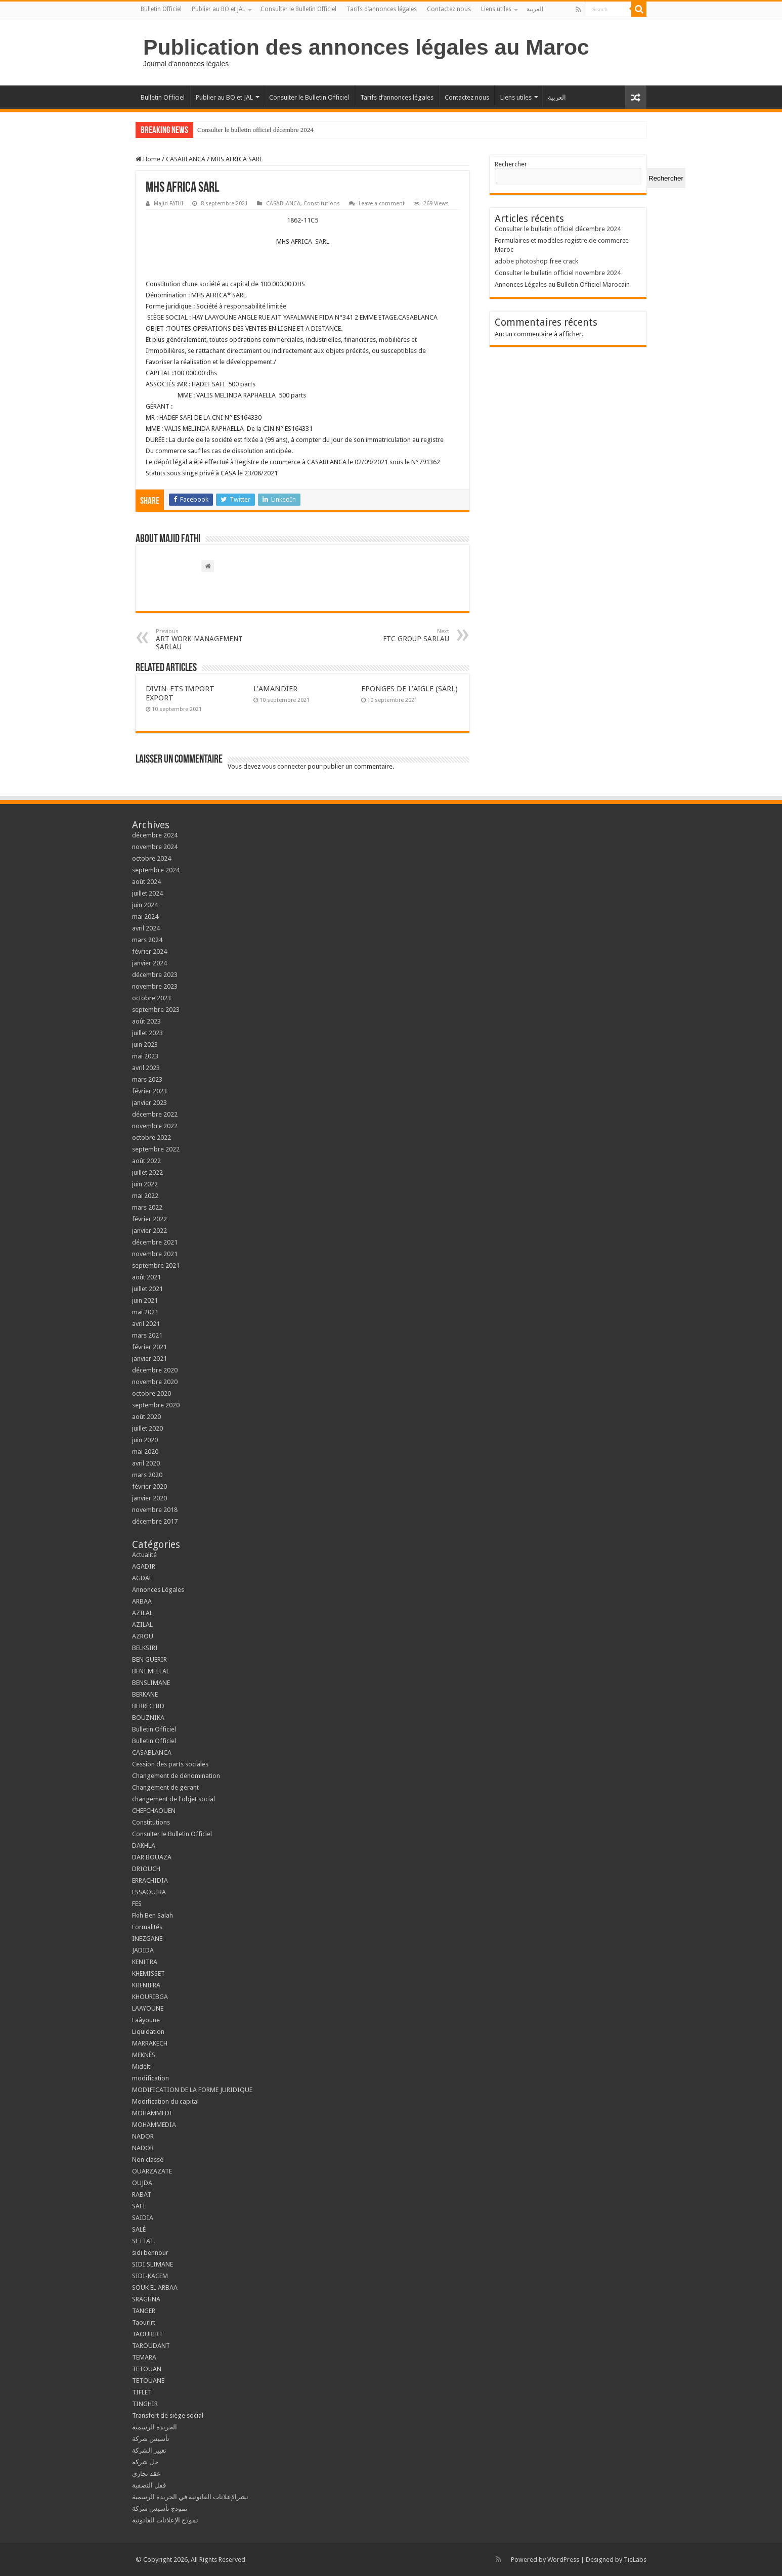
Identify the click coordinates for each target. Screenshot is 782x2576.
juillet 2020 (147, 1428)
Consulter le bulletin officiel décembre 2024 (255, 130)
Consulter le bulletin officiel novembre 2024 (558, 273)
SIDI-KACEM (150, 2276)
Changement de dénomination (176, 1776)
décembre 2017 (155, 1521)
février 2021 (149, 1347)
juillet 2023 (147, 1033)
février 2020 (149, 1486)
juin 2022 (145, 1184)
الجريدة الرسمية (154, 2427)
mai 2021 (145, 1312)
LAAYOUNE (147, 2008)
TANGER (143, 2311)
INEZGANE (147, 1938)
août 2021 (146, 1277)
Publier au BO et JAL (218, 9)
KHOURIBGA (150, 1997)
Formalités (147, 1927)
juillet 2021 (147, 1289)
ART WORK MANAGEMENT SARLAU (207, 639)
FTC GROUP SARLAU (397, 635)
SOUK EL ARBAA (155, 2287)
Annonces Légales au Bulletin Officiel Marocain (562, 284)
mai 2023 (145, 1056)
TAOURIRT (149, 2334)
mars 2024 (147, 940)
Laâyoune (146, 2020)
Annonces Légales (158, 1589)
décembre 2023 (155, 975)
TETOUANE (148, 2380)
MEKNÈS (143, 2055)
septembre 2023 (156, 1009)
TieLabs (635, 2559)
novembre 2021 (155, 1254)
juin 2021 (145, 1300)
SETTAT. (143, 2241)
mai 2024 (145, 916)
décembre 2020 (155, 1370)
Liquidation (148, 2031)
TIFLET (142, 2392)
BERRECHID (149, 1706)
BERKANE (145, 1694)
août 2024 (146, 881)
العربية (535, 9)
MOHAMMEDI (152, 2113)
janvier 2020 (149, 1498)
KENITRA (144, 1962)
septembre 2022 (156, 1149)
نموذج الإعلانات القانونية (165, 2520)
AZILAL (142, 1613)
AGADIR (143, 1566)
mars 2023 (147, 1079)
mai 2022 (145, 1196)
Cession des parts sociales (170, 1764)
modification (150, 2078)
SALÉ (139, 2229)
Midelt (141, 2066)
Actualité (144, 1555)
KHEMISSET (148, 1973)
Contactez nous (449, 9)
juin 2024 (145, 905)
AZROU (142, 1636)
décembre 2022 (155, 1114)
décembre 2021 (155, 1242)
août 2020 (146, 1416)
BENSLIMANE (151, 1682)
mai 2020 (145, 1451)
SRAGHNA (146, 2299)
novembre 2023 (155, 986)
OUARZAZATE (152, 2171)
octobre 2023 (151, 998)
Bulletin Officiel (161, 9)
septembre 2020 (156, 1405)
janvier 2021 (149, 1358)
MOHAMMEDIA (154, 2124)
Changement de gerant (165, 1787)
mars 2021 (147, 1335)
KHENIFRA (146, 1985)
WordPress (563, 2559)
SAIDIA (142, 2218)
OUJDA (142, 2183)
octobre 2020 (151, 1393)
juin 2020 (145, 1440)
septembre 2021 (156, 1265)
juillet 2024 (147, 893)
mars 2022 (147, 1207)
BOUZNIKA (148, 1717)
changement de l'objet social (173, 1799)
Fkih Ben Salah (153, 1915)
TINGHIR (145, 2404)
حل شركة (145, 2462)
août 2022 (146, 1161)
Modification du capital (165, 2101)
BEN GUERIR (149, 1659)
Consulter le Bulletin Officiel (298, 9)
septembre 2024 (156, 870)
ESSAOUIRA (149, 1892)
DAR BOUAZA (151, 1857)
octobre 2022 (151, 1137)
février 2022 (149, 1219)
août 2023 (146, 1021)
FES (137, 1903)
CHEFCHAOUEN (154, 1810)
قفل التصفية (149, 2485)
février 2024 (149, 951)
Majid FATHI (168, 203)
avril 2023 (146, 1068)
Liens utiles (496, 9)
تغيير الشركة (149, 2450)
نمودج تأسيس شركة (160, 2508)
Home (148, 159)
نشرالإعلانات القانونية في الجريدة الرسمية (190, 2497)
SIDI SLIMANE (155, 2264)
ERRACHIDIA (150, 1880)
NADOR (143, 2136)
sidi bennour (150, 2252)
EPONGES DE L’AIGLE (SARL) (409, 688)
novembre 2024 (155, 847)
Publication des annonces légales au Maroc (366, 47)
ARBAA (144, 1601)
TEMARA (147, 2357)
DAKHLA (143, 1845)
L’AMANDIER (275, 688)
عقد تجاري (146, 2473)
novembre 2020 (155, 1382)
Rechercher (511, 164)
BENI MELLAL (150, 1671)
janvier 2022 (149, 1230)
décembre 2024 (155, 835)
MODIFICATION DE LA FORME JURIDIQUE (192, 2090)
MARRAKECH (149, 2043)
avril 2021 (146, 1323)
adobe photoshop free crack (536, 261)
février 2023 (149, 1091)
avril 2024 (146, 928)
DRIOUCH (146, 1869)
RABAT (141, 2194)
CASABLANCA (185, 159)
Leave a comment (382, 203)
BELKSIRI (145, 1648)
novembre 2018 (155, 1510)
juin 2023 (145, 1044)
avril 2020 (146, 1463)
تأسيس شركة (150, 2438)
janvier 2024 (149, 963)
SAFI (138, 2206)
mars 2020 (147, 1475)
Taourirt (143, 2322)
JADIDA (143, 1950)
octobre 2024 (151, 858)
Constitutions (321, 203)
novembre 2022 (155, 1126)
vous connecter (284, 766)
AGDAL (142, 1578)
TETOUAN (146, 2369)
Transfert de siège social (167, 2415)
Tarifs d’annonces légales (381, 9)
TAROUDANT (151, 2345)
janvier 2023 (149, 1102)
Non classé (147, 2159)
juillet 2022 (147, 1172)
